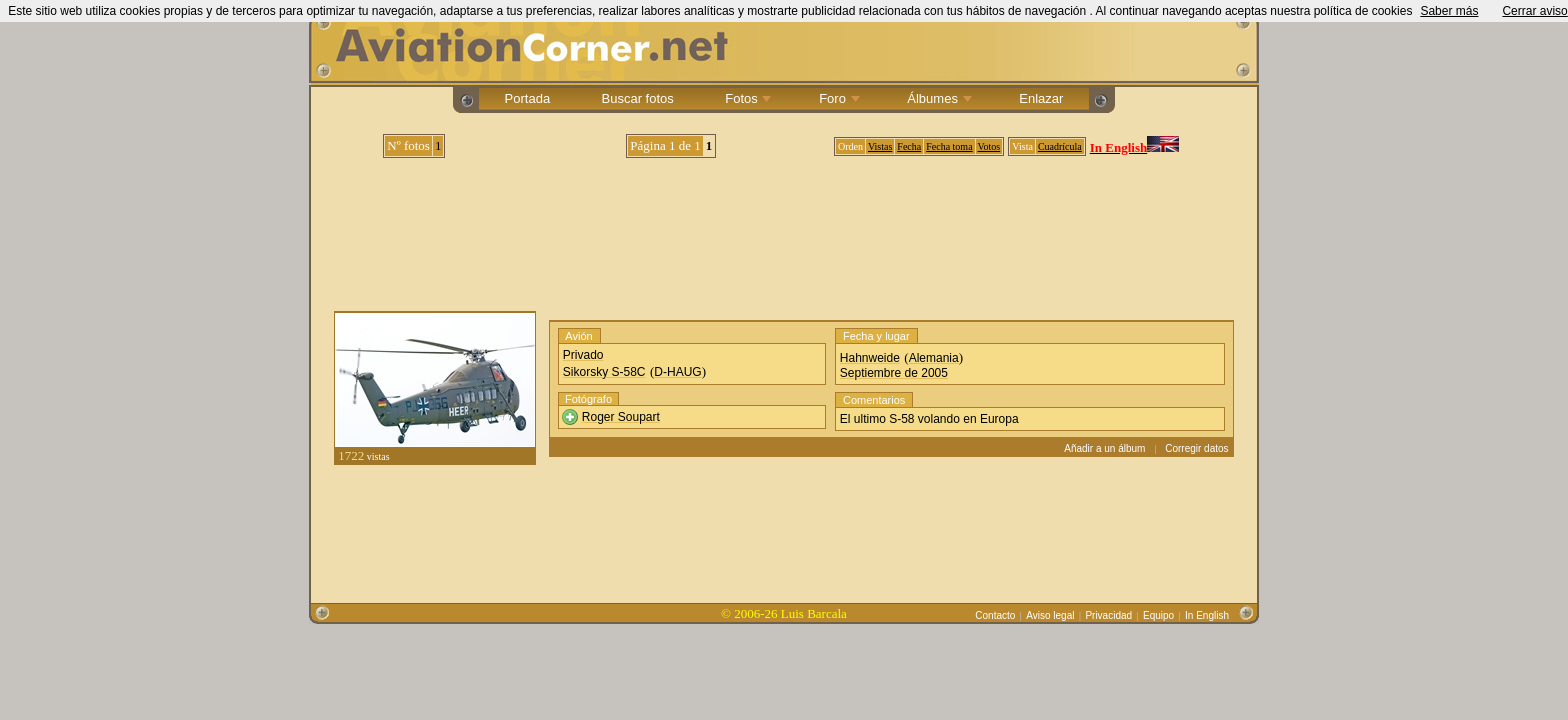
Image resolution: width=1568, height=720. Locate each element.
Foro (838, 98)
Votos (989, 146)
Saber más (1449, 11)
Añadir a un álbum (1104, 448)
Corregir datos (1196, 448)
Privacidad (1108, 615)
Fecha (909, 146)
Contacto (995, 615)
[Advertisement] (784, 227)
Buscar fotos (637, 98)
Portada (527, 98)
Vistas (880, 146)
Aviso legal (1050, 615)
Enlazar (1041, 98)
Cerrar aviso (1534, 11)
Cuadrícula (1060, 146)
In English (1207, 615)
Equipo (1158, 615)
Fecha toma (949, 146)
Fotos (747, 98)
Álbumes (938, 98)
